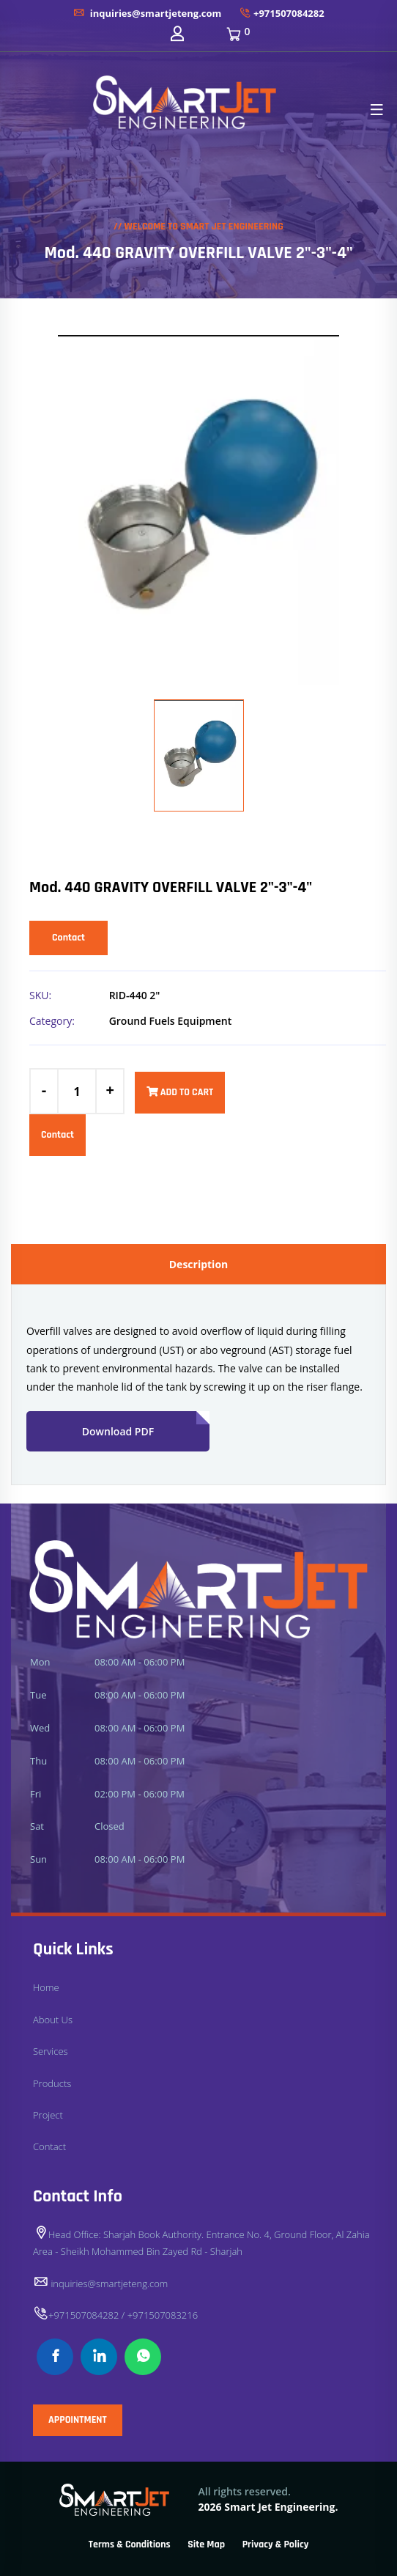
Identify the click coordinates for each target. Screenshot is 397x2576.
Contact (68, 937)
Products (52, 2083)
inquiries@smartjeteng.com (147, 13)
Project (48, 2114)
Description (199, 1264)
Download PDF (145, 1424)
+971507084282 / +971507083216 (115, 2315)
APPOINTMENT (77, 2419)
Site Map (206, 2544)
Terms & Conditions (130, 2544)
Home (46, 1987)
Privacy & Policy (275, 2544)
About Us (53, 2019)
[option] (198, 510)
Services (50, 2051)
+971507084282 (281, 13)
